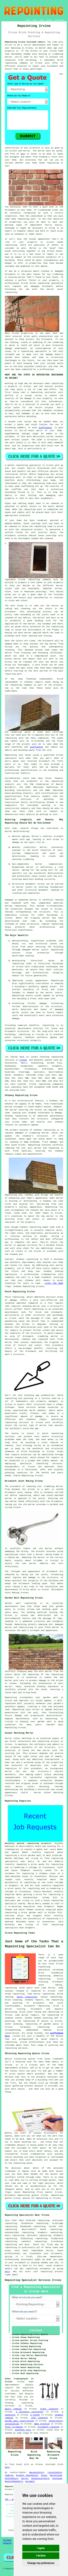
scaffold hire (23, 2430)
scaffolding (45, 428)
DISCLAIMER (59, 20)
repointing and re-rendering (44, 1888)
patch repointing (52, 1433)
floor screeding (14, 2427)
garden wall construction (19, 2421)
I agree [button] (41, 2548)
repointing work (26, 219)
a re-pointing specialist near (23, 1906)
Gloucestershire (40, 2478)
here (7, 2272)
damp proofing (42, 2424)
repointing (11, 63)
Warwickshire (36, 2472)
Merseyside (56, 2475)
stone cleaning (49, 2409)
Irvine (23, 1060)
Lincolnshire (55, 2472)
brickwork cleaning (48, 2427)
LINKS (34, 20)
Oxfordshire (11, 2478)
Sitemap (7, 2540)
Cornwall (30, 2481)
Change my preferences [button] (40, 2563)
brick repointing (39, 283)
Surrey (24, 2478)
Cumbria (9, 2475)
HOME (28, 20)
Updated (7, 2543)
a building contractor (30, 2412)
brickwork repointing (37, 2006)
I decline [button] (41, 2555)
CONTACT (49, 20)
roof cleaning (39, 2418)
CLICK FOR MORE (54, 1283)
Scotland (57, 2478)
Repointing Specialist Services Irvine (33, 2280)
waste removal (13, 2409)
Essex (44, 2475)
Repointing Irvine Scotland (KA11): (25, 42)
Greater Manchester (27, 2475)
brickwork (20, 2263)
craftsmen (10, 2394)
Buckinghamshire (14, 2481)
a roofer (35, 2415)
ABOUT (42, 20)
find (13, 2220)
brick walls (29, 1589)
